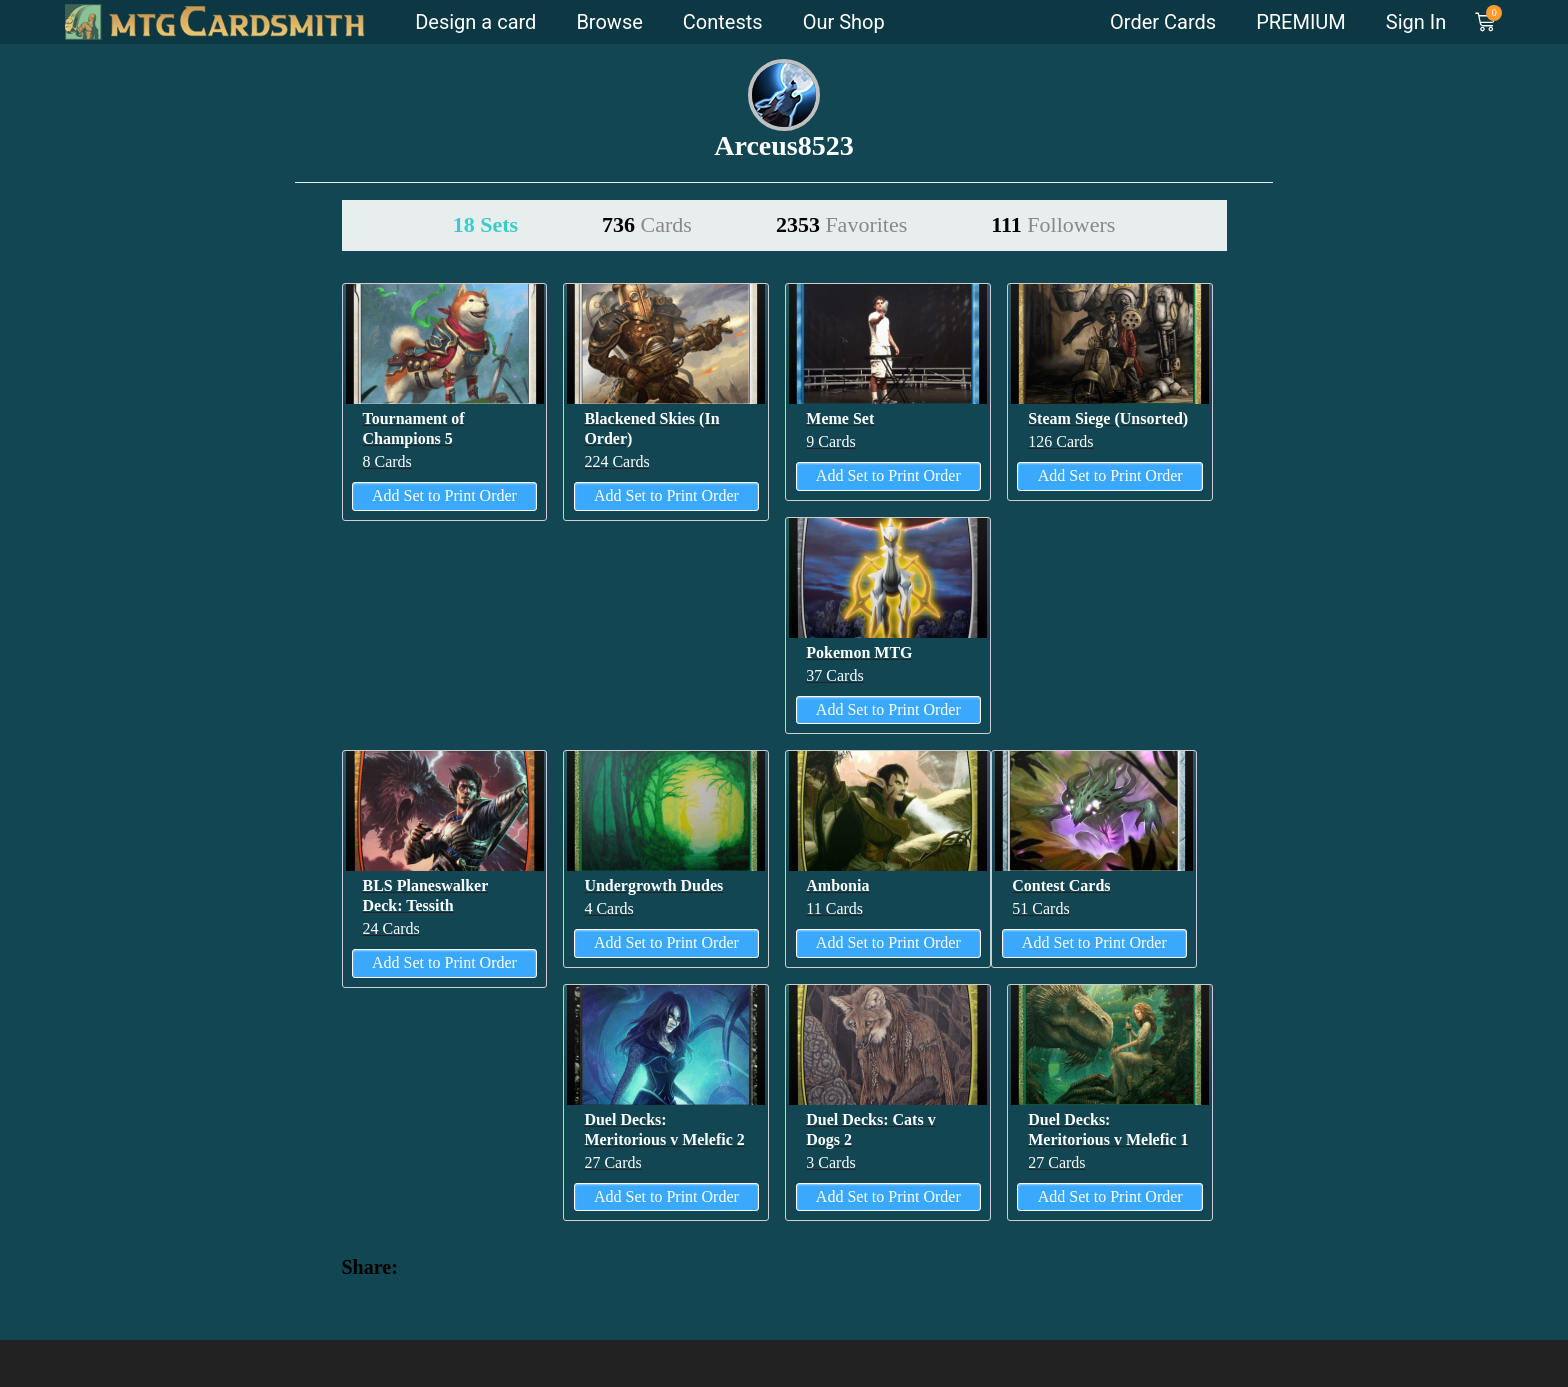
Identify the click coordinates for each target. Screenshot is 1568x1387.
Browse (609, 22)
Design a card (475, 22)
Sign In (1416, 22)
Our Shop (844, 22)
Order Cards (1163, 22)
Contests (723, 22)
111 (1053, 224)
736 (647, 224)
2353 (841, 224)
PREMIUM (1301, 22)
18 (485, 224)
